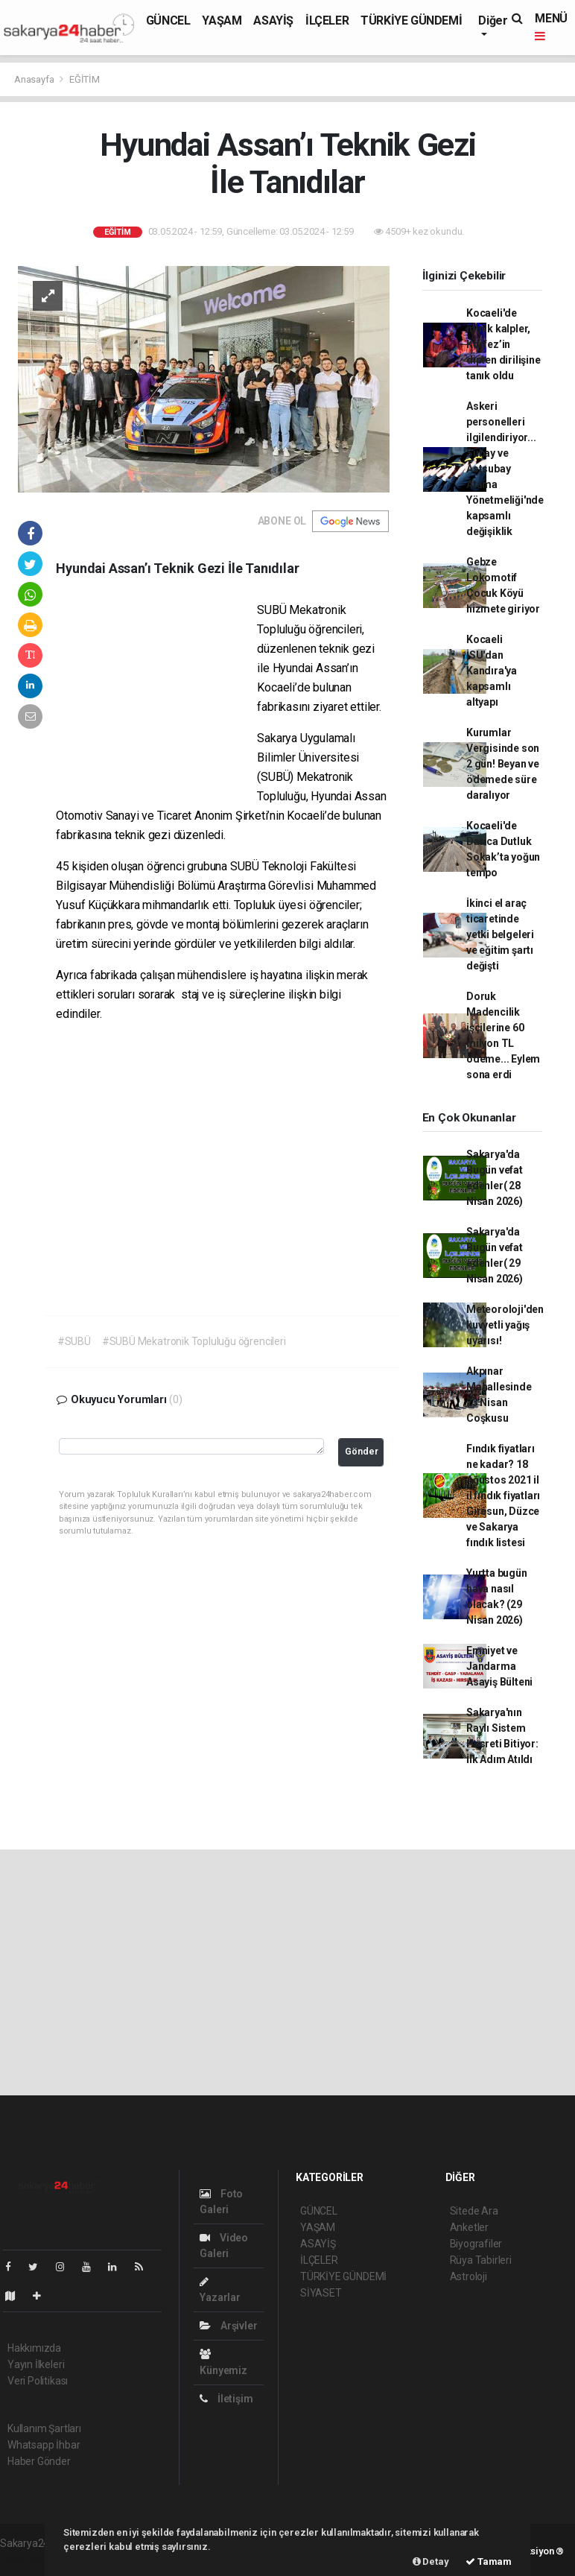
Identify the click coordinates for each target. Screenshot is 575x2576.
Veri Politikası (37, 2381)
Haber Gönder (39, 2461)
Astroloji (468, 2276)
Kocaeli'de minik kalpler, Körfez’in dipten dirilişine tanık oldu (503, 344)
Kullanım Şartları (44, 2428)
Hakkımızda (34, 2348)
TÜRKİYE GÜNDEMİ (411, 20)
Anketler (469, 2227)
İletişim (226, 2399)
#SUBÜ (74, 1341)
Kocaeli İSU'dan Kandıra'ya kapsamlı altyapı (491, 670)
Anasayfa (35, 79)
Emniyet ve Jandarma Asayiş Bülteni (499, 1666)
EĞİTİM (84, 79)
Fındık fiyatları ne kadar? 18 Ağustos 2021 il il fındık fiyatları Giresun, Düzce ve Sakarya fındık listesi (503, 1495)
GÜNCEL (168, 20)
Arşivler (228, 2326)
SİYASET (321, 2293)
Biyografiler (476, 2244)
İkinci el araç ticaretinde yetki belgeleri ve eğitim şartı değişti (500, 934)
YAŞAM (221, 20)
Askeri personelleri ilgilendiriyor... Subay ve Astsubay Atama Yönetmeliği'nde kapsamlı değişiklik (505, 468)
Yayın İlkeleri (35, 2364)
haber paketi (28, 2559)
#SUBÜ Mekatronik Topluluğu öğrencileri (194, 1341)
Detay (431, 2561)
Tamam (489, 2561)
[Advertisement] (156, 697)
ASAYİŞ (273, 20)
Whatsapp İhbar (43, 2445)
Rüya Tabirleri (481, 2260)
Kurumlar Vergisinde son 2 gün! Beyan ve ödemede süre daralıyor (502, 764)
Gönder (361, 1451)
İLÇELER (327, 20)
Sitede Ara (474, 2211)
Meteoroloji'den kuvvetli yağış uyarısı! (505, 1324)
